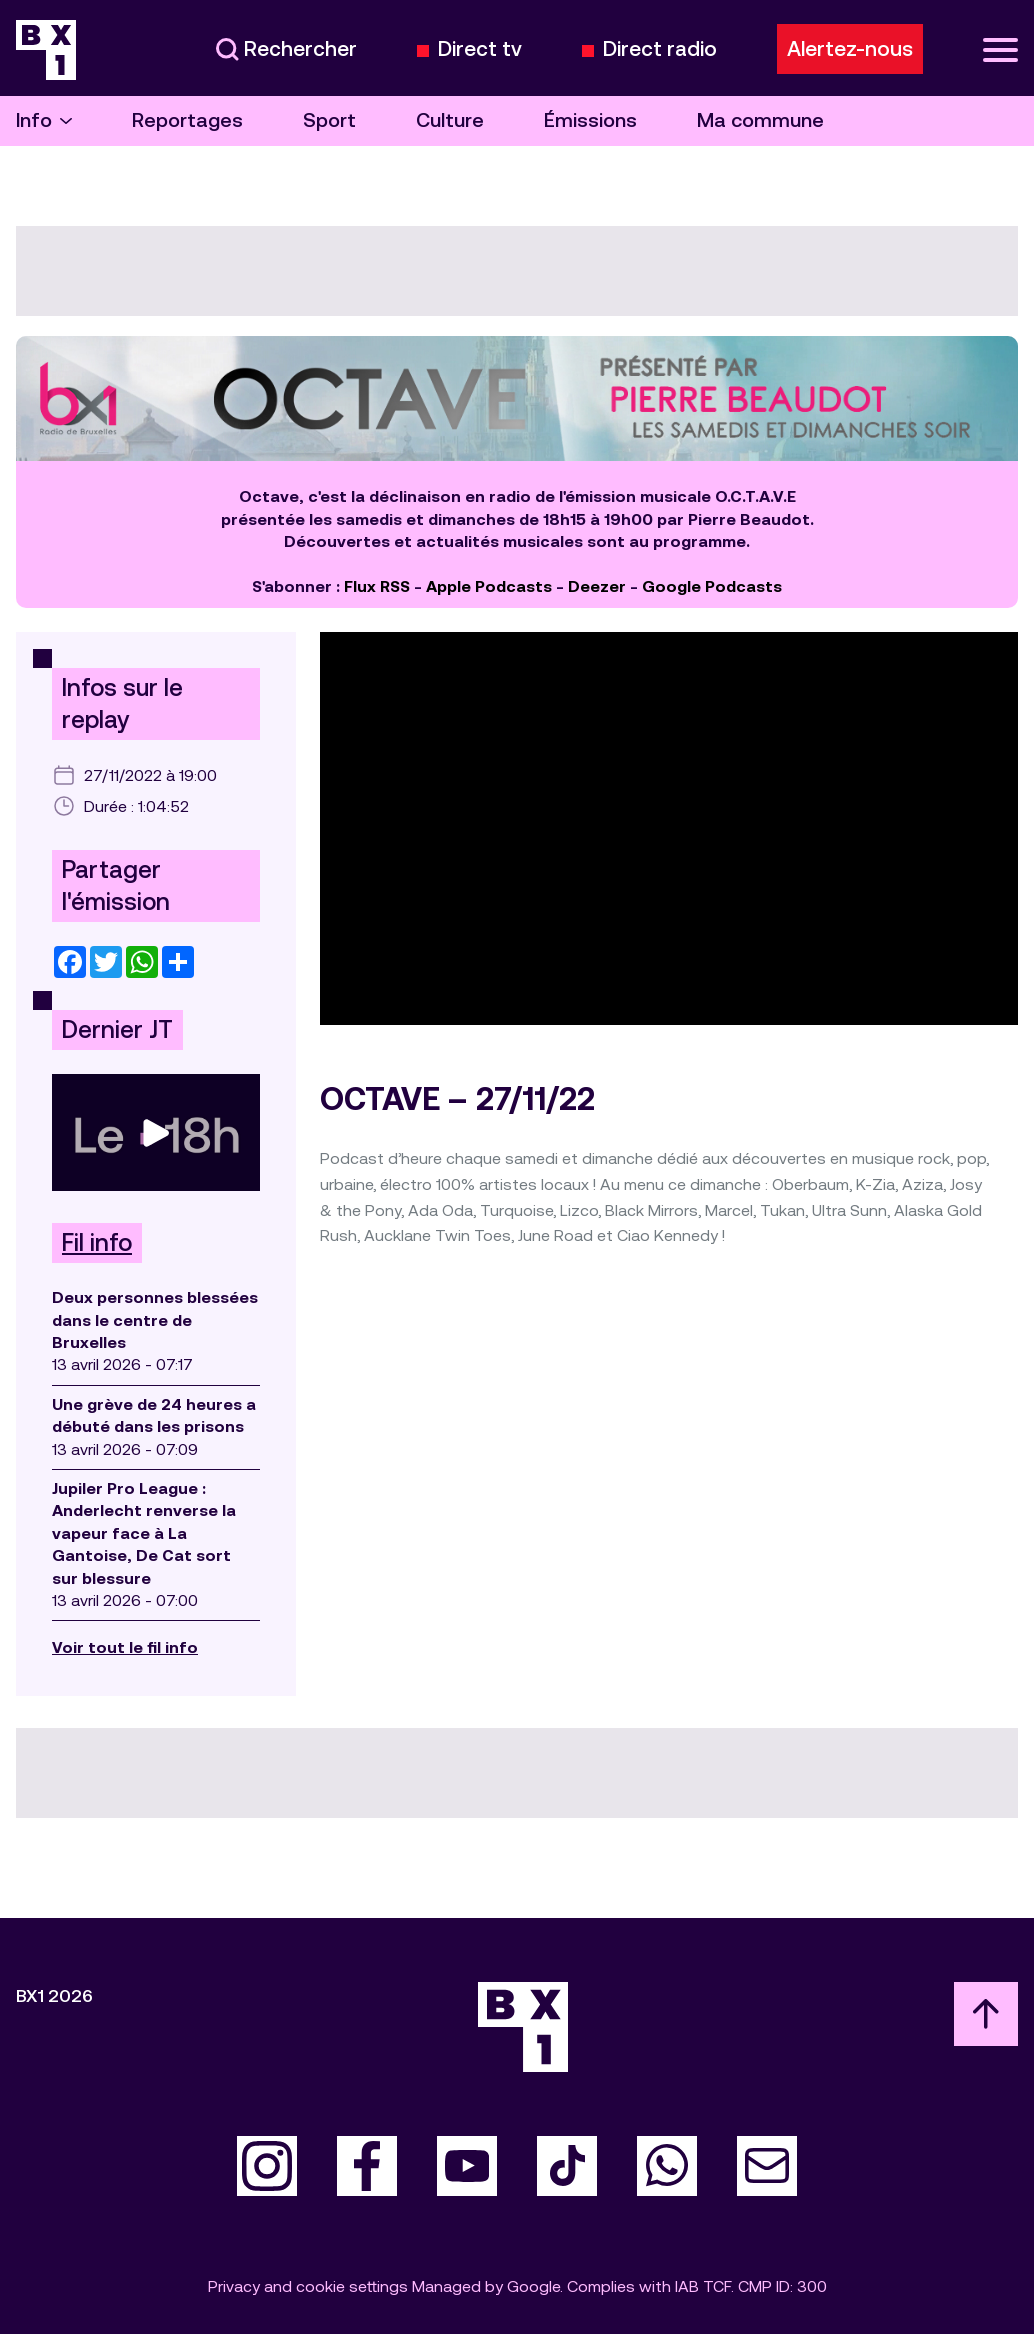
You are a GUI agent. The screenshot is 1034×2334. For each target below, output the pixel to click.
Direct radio (660, 49)
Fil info (97, 1243)
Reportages (187, 120)
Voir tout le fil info (125, 1647)
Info (44, 120)
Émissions (590, 120)
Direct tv (480, 49)
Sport (329, 120)
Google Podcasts (712, 586)
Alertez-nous (850, 49)
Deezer (597, 586)
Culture (450, 120)
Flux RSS (377, 586)
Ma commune (760, 120)
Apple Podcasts (489, 586)
